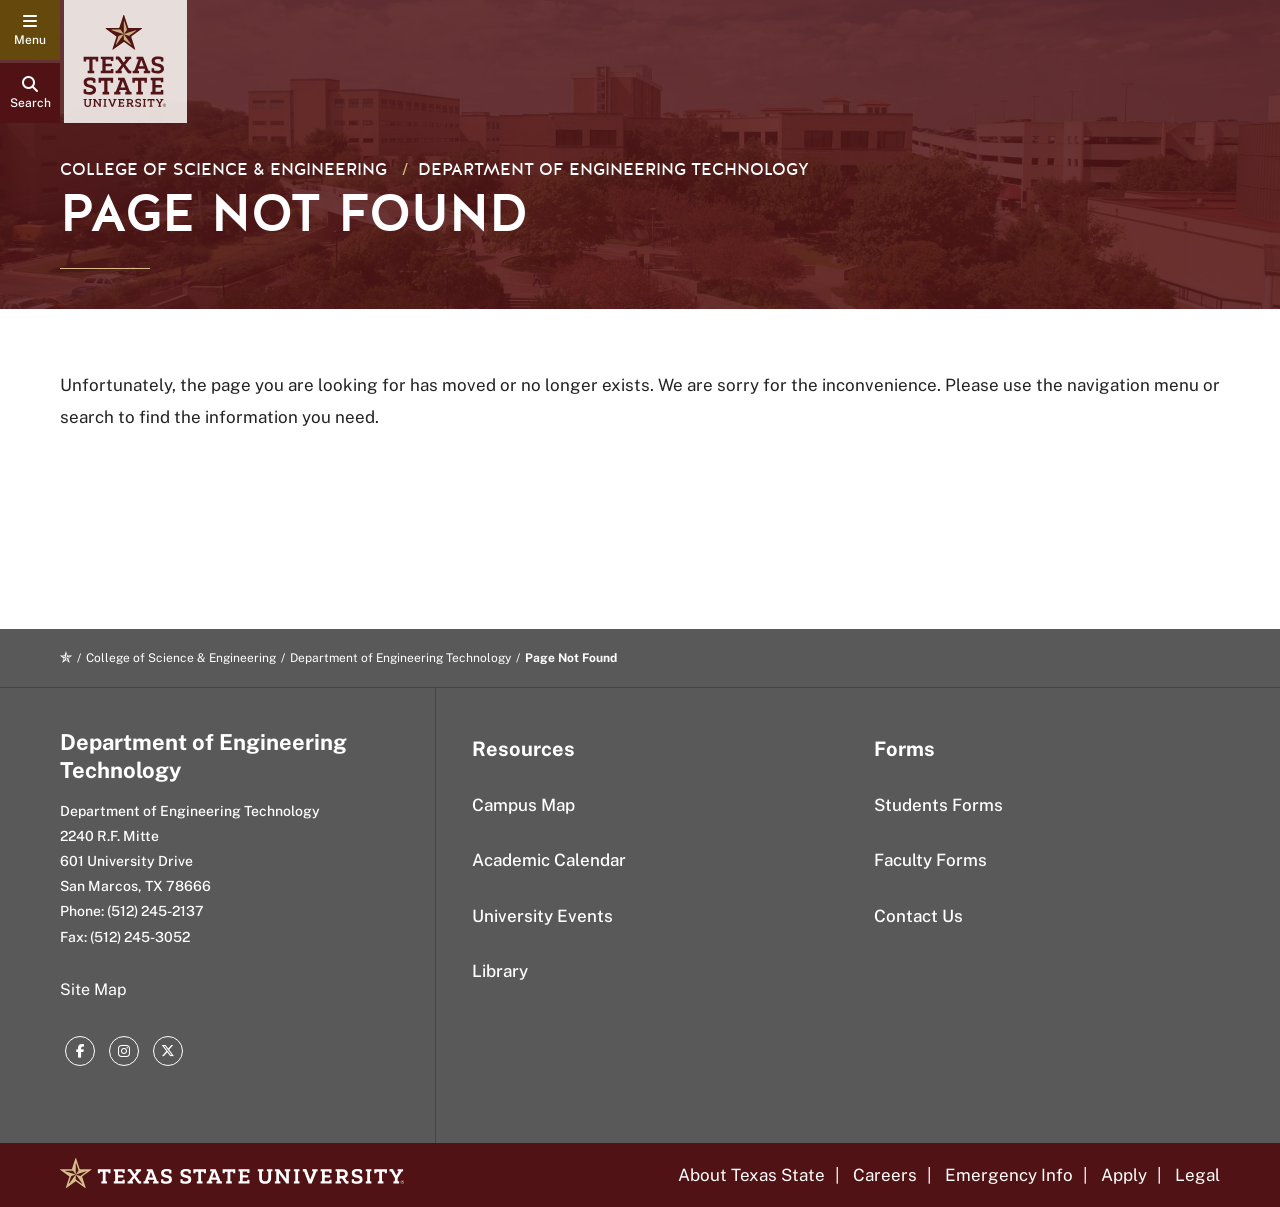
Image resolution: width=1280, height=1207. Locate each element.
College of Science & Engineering (223, 169)
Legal (1197, 1175)
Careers (885, 1175)
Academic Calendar (549, 860)
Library (500, 971)
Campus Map (523, 805)
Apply (1124, 1175)
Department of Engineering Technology (613, 169)
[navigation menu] (30, 30)
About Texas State (751, 1175)
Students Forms (938, 805)
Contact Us (918, 916)
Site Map (93, 989)
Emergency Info (1009, 1175)
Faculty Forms (930, 860)
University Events (542, 916)
